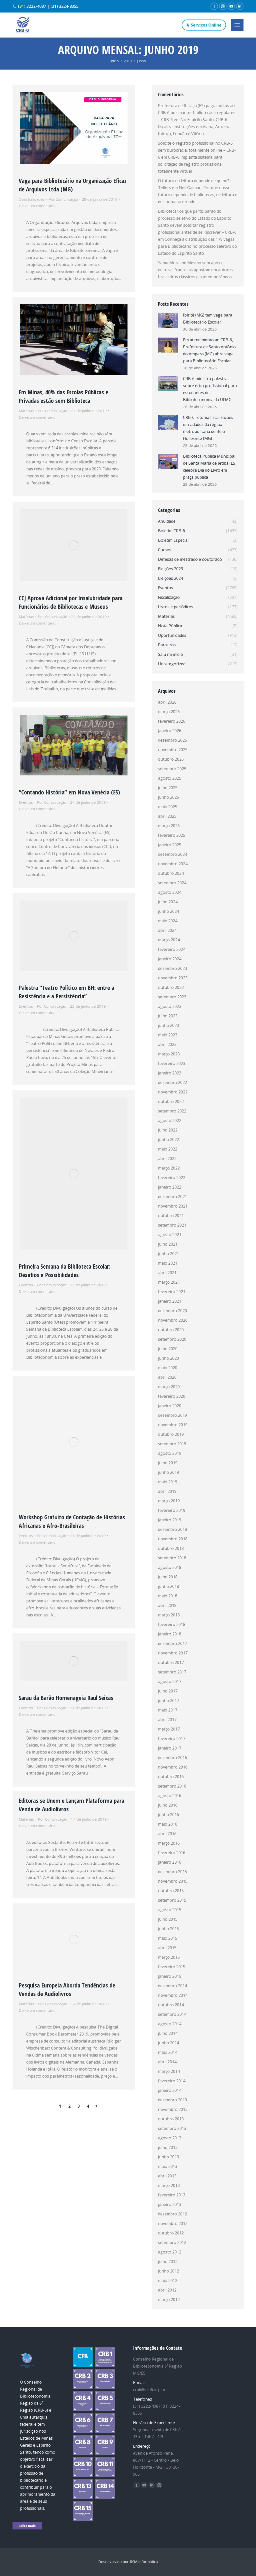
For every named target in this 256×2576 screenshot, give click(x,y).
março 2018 (169, 1615)
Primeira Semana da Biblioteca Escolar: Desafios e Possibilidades (64, 1270)
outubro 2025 (171, 759)
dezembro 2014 (172, 1985)
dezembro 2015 (172, 1871)
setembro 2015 (172, 1900)
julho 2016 (168, 1805)
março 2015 (169, 1957)
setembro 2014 (172, 2014)
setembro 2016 (172, 1786)
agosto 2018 (169, 1567)
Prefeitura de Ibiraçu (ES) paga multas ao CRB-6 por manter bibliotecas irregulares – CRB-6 (196, 112)
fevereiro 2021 (171, 1291)
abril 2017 (167, 1719)
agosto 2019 (169, 1453)
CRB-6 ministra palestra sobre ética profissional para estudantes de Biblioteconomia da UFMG (210, 389)
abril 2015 (167, 1947)
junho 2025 (168, 797)
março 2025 (169, 825)
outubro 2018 (171, 1548)
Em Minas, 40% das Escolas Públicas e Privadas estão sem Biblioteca (63, 396)
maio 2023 (167, 1035)
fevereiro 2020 (171, 1396)
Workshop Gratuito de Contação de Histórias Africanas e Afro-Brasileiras (72, 1521)
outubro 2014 (171, 2005)
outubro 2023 (171, 987)
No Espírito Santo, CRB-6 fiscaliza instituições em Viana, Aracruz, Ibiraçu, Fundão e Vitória (194, 126)
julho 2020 (168, 1348)
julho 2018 (168, 1577)
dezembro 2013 (172, 2100)
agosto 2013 (169, 2138)
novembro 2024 (173, 864)
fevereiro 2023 (171, 1063)
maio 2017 (167, 1710)
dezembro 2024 (172, 854)
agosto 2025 (169, 778)
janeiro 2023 (169, 1073)
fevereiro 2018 (171, 1624)
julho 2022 (168, 1130)
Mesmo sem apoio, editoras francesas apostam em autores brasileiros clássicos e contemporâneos (195, 269)
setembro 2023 (172, 997)
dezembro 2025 (172, 740)
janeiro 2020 (169, 1405)
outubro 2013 (171, 2119)
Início (114, 61)
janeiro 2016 (169, 1862)
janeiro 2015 (169, 1976)
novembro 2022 (173, 1092)
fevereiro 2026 (171, 721)
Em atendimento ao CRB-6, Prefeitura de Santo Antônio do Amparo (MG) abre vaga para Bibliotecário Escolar (209, 350)
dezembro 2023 (172, 968)
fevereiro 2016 (171, 1852)
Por (63, 199)
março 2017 (169, 1729)
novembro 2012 (173, 2223)
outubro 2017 (171, 1662)
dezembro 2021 (172, 1196)
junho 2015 (168, 1928)
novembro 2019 (173, 1424)
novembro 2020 (173, 1320)
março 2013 (169, 2185)
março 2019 (169, 1501)
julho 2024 (168, 902)
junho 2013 (168, 2157)
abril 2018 (167, 1605)
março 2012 (169, 2299)
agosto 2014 (169, 2024)
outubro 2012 (171, 2233)
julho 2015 (168, 1919)
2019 (128, 61)
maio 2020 (167, 1367)
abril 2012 (167, 2290)
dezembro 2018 (172, 1529)
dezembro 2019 (172, 1415)
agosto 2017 (169, 1681)
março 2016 (169, 1843)
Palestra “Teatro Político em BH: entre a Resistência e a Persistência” (66, 991)
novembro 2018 (173, 1539)
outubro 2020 (171, 1329)
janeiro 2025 (169, 844)
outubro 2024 (171, 873)
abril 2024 (167, 930)
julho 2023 (168, 1016)
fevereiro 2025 (171, 835)
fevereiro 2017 (171, 1738)
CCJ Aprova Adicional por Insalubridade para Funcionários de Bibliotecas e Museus (70, 602)
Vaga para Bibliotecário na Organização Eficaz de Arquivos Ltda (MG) (72, 184)
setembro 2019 (172, 1444)
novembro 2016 (173, 1767)
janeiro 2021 (169, 1301)
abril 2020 (167, 1377)
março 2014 (169, 2071)
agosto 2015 (169, 1909)
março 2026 (169, 711)
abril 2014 (167, 2062)
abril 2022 (167, 1158)
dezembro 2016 (172, 1757)
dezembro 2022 (172, 1082)
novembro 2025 (173, 749)
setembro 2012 (172, 2242)
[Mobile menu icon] (237, 25)
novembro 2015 (173, 1881)
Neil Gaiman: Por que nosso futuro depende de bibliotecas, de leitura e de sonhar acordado (197, 194)
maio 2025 (167, 806)
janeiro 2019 (169, 1520)
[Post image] (168, 320)
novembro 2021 (173, 1206)
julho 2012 (168, 2261)
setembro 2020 (172, 1339)
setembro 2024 (172, 883)
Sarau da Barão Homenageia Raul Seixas (66, 1697)
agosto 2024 (169, 892)
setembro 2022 (172, 1111)
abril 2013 (167, 2176)
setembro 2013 (172, 2128)
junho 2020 (168, 1358)
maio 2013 (167, 2166)
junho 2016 (168, 1814)
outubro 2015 (171, 1890)
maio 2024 (167, 921)
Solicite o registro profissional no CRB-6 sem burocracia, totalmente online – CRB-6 (197, 150)
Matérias (26, 410)
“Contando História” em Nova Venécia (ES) (69, 792)
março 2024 (169, 940)
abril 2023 (167, 1044)
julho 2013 (168, 2147)
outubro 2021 (171, 1215)
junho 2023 (168, 1025)
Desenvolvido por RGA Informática (128, 2561)
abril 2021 (167, 1272)
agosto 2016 (169, 1795)
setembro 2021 (172, 1225)
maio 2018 (167, 1596)
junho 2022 (168, 1139)
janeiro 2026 (169, 730)
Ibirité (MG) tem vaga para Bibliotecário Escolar (207, 318)
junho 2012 (168, 2271)
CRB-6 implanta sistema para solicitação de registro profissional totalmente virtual (190, 164)
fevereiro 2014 (171, 2081)
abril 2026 (167, 702)
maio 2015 (167, 1938)
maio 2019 (167, 1482)
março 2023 (169, 1054)
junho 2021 (168, 1253)
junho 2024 (168, 911)
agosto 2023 (169, 1006)
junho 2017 (168, 1700)
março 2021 (169, 1282)
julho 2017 (168, 1691)
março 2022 (169, 1168)
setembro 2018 (172, 1558)
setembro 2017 (172, 1672)
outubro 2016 (171, 1776)
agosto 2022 (169, 1120)
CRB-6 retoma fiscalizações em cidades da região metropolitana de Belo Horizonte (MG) (208, 428)
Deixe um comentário (37, 205)
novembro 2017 (173, 1653)
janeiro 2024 (169, 959)
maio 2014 (167, 2052)
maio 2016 (167, 1824)
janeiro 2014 (169, 2090)
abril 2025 (167, 816)
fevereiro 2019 (171, 1510)
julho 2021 (168, 1244)
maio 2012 (167, 2280)
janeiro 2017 (169, 1748)
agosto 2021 (169, 1234)
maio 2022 (167, 1149)
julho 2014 (168, 2033)
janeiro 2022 (169, 1187)
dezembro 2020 (172, 1310)
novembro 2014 (173, 1995)
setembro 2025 (172, 768)
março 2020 (169, 1386)
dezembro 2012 (172, 2214)
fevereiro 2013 (171, 2195)
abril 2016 (167, 1833)
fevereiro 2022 (171, 1177)
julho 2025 (168, 787)
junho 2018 (168, 1586)
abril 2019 (167, 1491)
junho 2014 (168, 2043)
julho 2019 (168, 1463)
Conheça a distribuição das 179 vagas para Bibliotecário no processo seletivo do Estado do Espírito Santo (197, 246)
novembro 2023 (173, 978)
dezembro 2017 (172, 1643)
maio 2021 (167, 1263)
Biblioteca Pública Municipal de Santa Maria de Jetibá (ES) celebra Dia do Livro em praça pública (209, 466)
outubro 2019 (171, 1434)
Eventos (26, 802)
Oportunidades (32, 199)
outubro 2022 (171, 1101)
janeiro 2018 (169, 1634)
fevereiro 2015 (171, 1966)
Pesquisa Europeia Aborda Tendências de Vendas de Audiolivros (67, 1989)
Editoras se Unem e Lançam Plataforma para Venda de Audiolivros (71, 1804)
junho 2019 (168, 1472)
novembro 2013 (173, 2109)
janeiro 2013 (169, 2204)
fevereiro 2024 (171, 949)
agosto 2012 (169, 2252)
